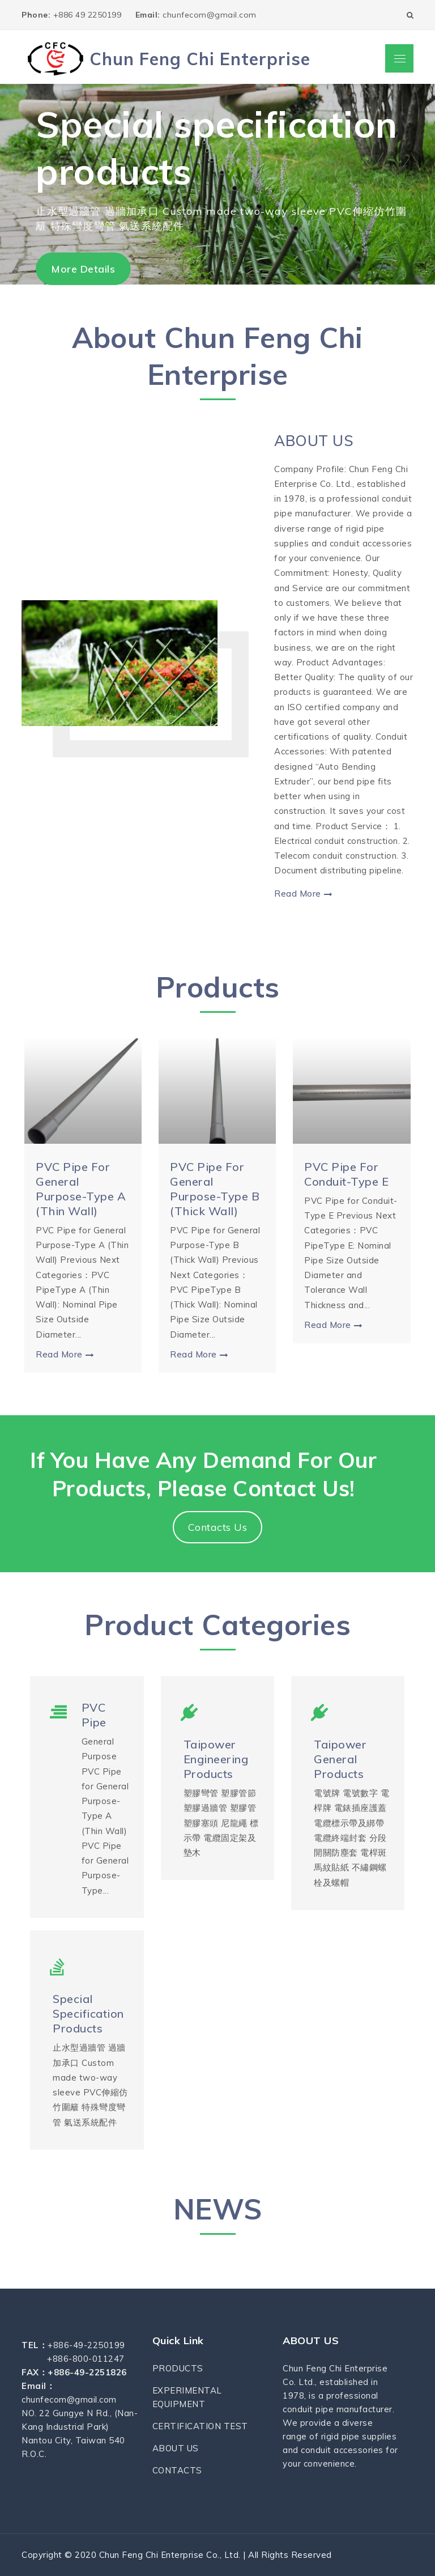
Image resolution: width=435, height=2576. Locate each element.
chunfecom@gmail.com (196, 15)
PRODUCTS (177, 2368)
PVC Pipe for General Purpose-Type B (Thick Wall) (214, 1189)
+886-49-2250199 (86, 2345)
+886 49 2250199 (73, 15)
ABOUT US (313, 440)
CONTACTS (177, 2470)
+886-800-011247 (86, 2358)
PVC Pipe (94, 1714)
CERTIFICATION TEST (200, 2426)
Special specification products (88, 2013)
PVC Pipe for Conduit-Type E (346, 1174)
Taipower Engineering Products (216, 1759)
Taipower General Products (340, 1759)
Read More (303, 893)
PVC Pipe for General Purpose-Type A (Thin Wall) (81, 1189)
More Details (83, 268)
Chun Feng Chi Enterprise (199, 59)
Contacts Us (218, 1527)
